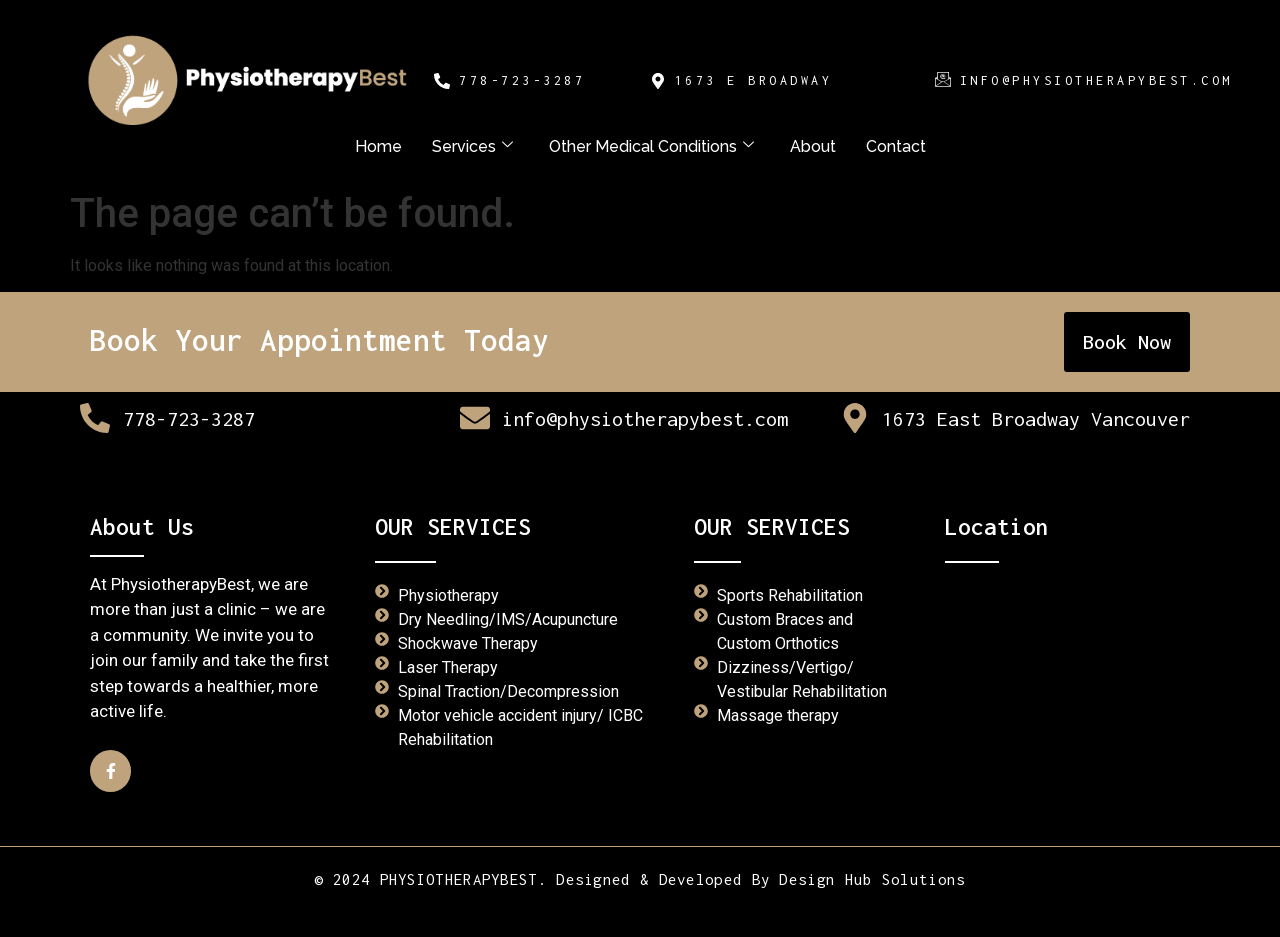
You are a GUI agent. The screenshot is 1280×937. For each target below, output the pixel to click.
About (813, 146)
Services (472, 146)
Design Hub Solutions (872, 879)
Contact (896, 146)
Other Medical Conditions (651, 146)
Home (378, 146)
